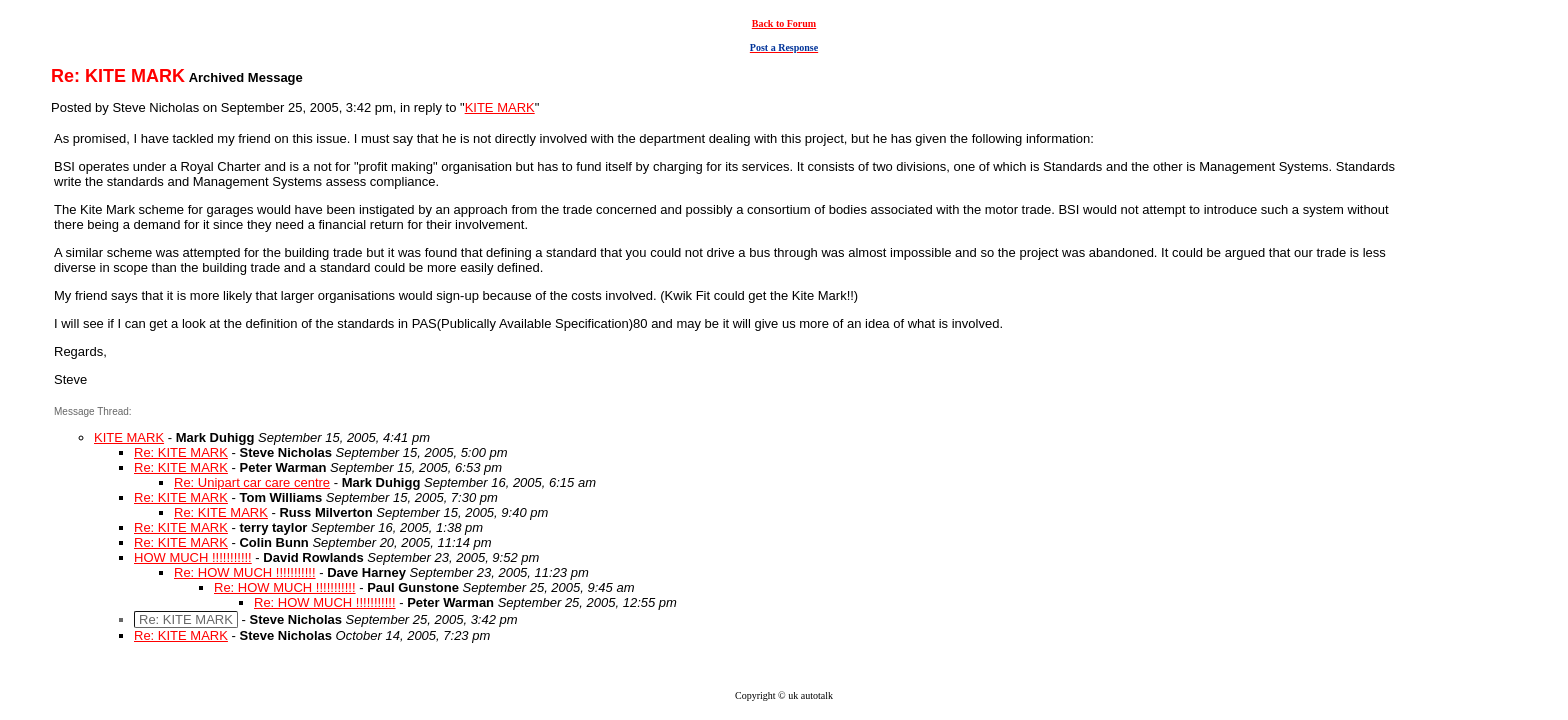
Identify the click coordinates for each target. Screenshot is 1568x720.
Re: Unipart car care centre (252, 482)
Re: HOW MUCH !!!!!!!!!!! (245, 572)
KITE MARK (500, 107)
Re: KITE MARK (181, 452)
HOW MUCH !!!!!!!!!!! (193, 557)
